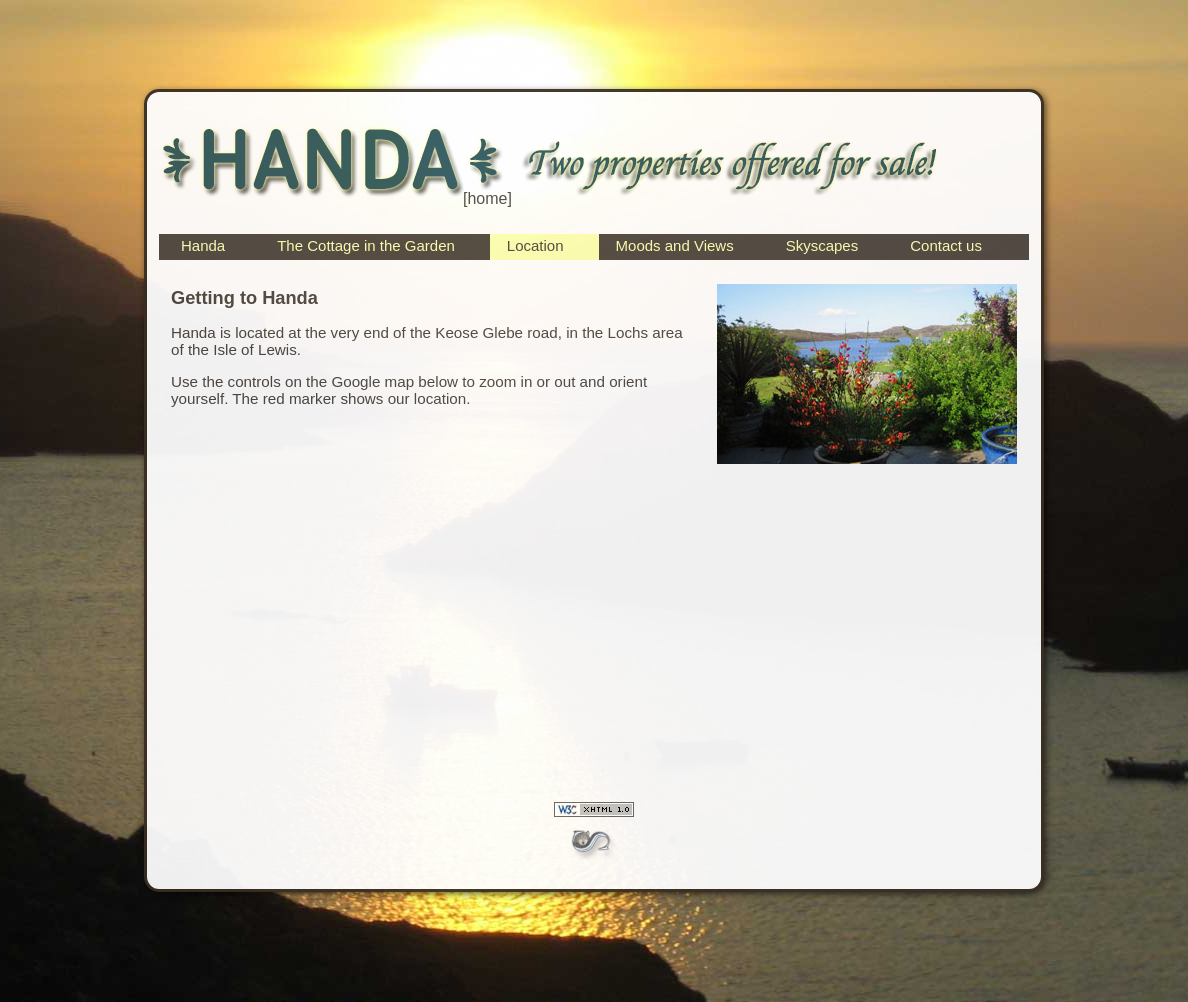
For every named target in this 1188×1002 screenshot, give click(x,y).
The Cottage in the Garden (366, 245)
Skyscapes (822, 245)
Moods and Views (675, 245)
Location (535, 245)
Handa (203, 245)
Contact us (946, 245)
